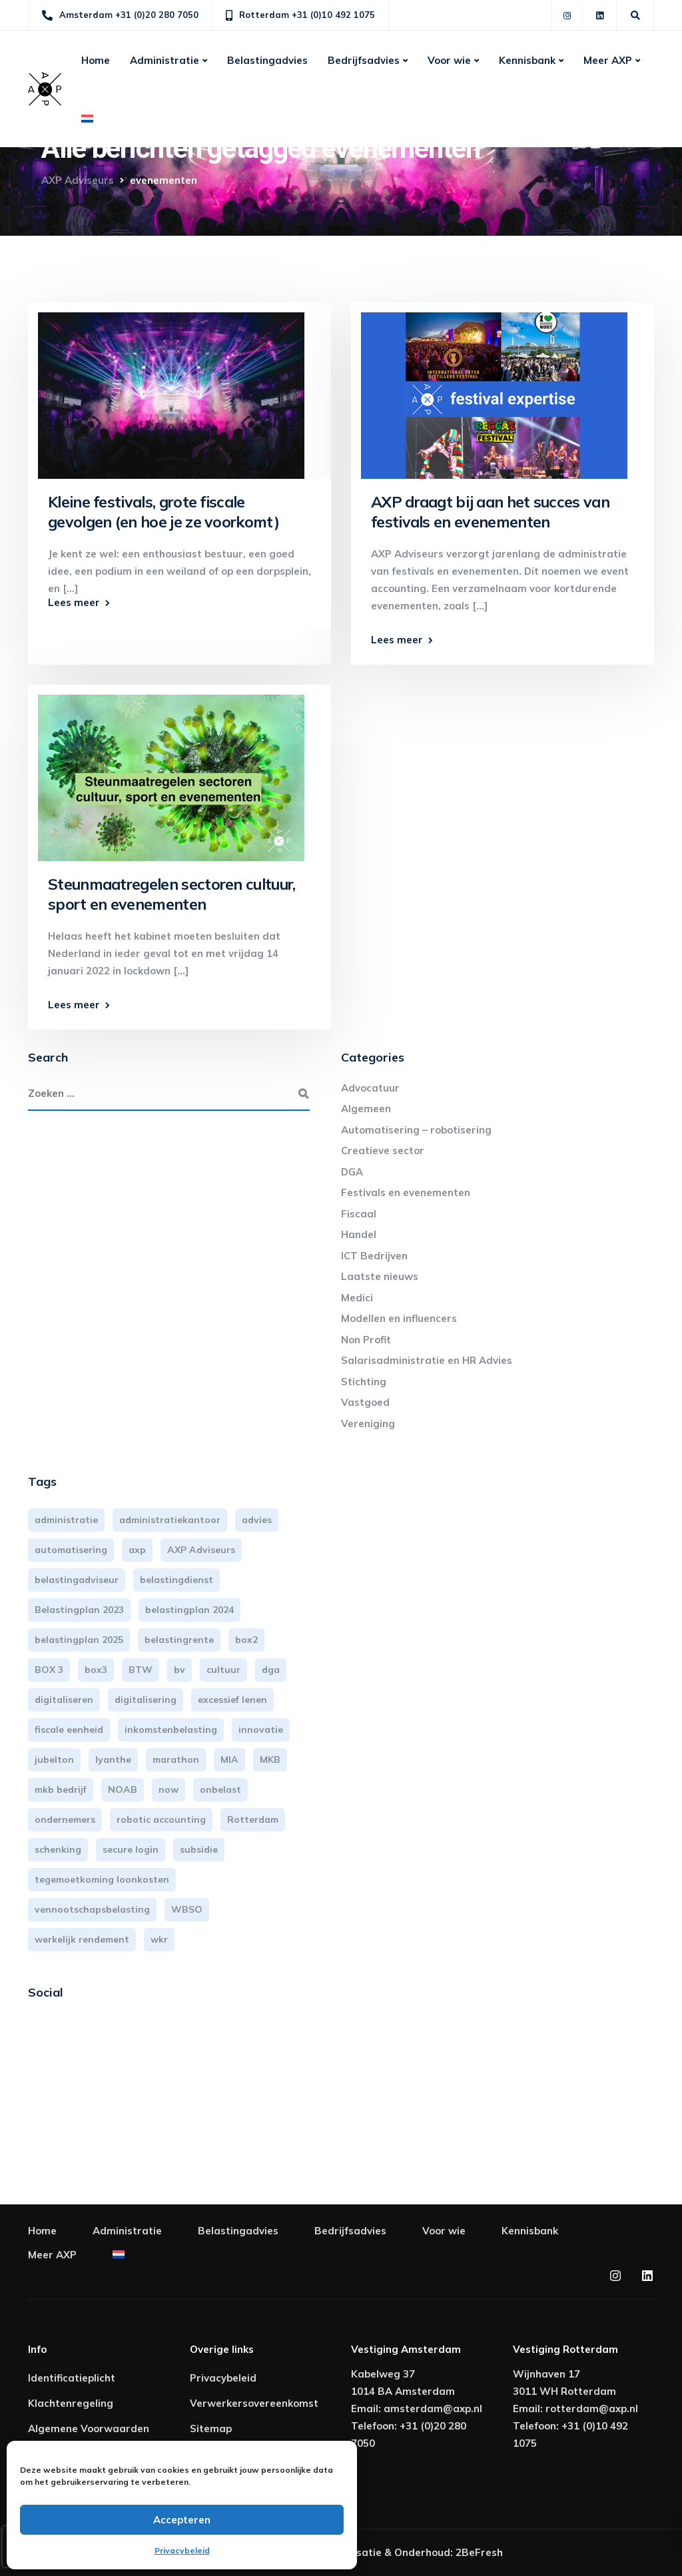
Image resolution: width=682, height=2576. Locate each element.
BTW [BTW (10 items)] (141, 1670)
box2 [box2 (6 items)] (246, 1640)
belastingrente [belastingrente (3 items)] (179, 1640)
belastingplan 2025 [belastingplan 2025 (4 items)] (79, 1640)
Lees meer (74, 602)
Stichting (363, 1381)
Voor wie (449, 60)
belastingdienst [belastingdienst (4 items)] (176, 1580)
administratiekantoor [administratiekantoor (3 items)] (169, 1520)
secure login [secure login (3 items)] (131, 1849)
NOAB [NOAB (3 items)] (122, 1789)
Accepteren (181, 2519)
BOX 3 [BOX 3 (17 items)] (49, 1670)
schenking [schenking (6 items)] (58, 1849)
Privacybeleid (182, 2550)
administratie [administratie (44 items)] (66, 1520)
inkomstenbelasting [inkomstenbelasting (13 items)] (171, 1730)
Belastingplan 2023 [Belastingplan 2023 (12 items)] (79, 1610)
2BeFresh (479, 2552)
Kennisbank (527, 60)
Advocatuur (370, 1088)
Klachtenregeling (70, 2403)
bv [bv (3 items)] (179, 1670)
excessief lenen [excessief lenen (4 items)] (232, 1700)
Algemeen (366, 1108)
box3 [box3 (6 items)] (96, 1670)
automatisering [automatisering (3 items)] (71, 1550)
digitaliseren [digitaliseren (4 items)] (64, 1700)
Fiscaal (358, 1213)
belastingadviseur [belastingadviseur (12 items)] (77, 1580)
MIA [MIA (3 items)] (229, 1760)
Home (95, 60)
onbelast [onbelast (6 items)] (220, 1789)
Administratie (164, 60)
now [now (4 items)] (168, 1789)
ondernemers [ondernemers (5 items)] (65, 1819)
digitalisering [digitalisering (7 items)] (145, 1700)
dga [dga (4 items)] (271, 1670)
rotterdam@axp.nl (591, 2408)
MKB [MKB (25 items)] (270, 1760)
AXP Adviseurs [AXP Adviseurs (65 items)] (201, 1550)
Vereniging (368, 1423)
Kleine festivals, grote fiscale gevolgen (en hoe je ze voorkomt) (163, 511)
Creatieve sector (382, 1150)
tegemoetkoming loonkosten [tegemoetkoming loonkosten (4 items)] (102, 1879)
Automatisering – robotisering (416, 1130)
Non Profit (366, 1339)
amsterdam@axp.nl (433, 2408)
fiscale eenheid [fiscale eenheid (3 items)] (69, 1730)
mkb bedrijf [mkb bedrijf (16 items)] (61, 1789)
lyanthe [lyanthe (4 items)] (113, 1760)
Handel (358, 1234)
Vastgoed (365, 1402)
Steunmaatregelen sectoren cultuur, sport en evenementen (172, 894)
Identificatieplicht (71, 2378)
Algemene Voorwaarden (88, 2428)
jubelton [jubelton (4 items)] (54, 1760)
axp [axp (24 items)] (137, 1550)
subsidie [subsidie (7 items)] (199, 1849)
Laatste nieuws (379, 1276)
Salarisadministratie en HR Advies (426, 1360)
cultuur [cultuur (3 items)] (223, 1670)
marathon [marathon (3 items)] (176, 1760)
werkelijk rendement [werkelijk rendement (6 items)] (82, 1939)
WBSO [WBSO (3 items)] (186, 1909)
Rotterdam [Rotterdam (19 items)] (252, 1819)
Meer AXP (607, 60)
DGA (352, 1171)
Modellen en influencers (399, 1318)
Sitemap (211, 2428)
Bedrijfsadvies (364, 60)
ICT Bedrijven (374, 1255)
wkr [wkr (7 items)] (159, 1939)
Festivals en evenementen (405, 1192)
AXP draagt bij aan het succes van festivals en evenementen (490, 511)
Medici (357, 1297)
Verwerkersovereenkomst (254, 2403)
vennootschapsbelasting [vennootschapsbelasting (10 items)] (92, 1909)
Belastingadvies (267, 60)
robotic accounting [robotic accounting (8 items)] (161, 1819)
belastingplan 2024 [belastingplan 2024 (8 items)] (189, 1610)
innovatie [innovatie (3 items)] (260, 1730)
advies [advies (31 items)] (257, 1520)
